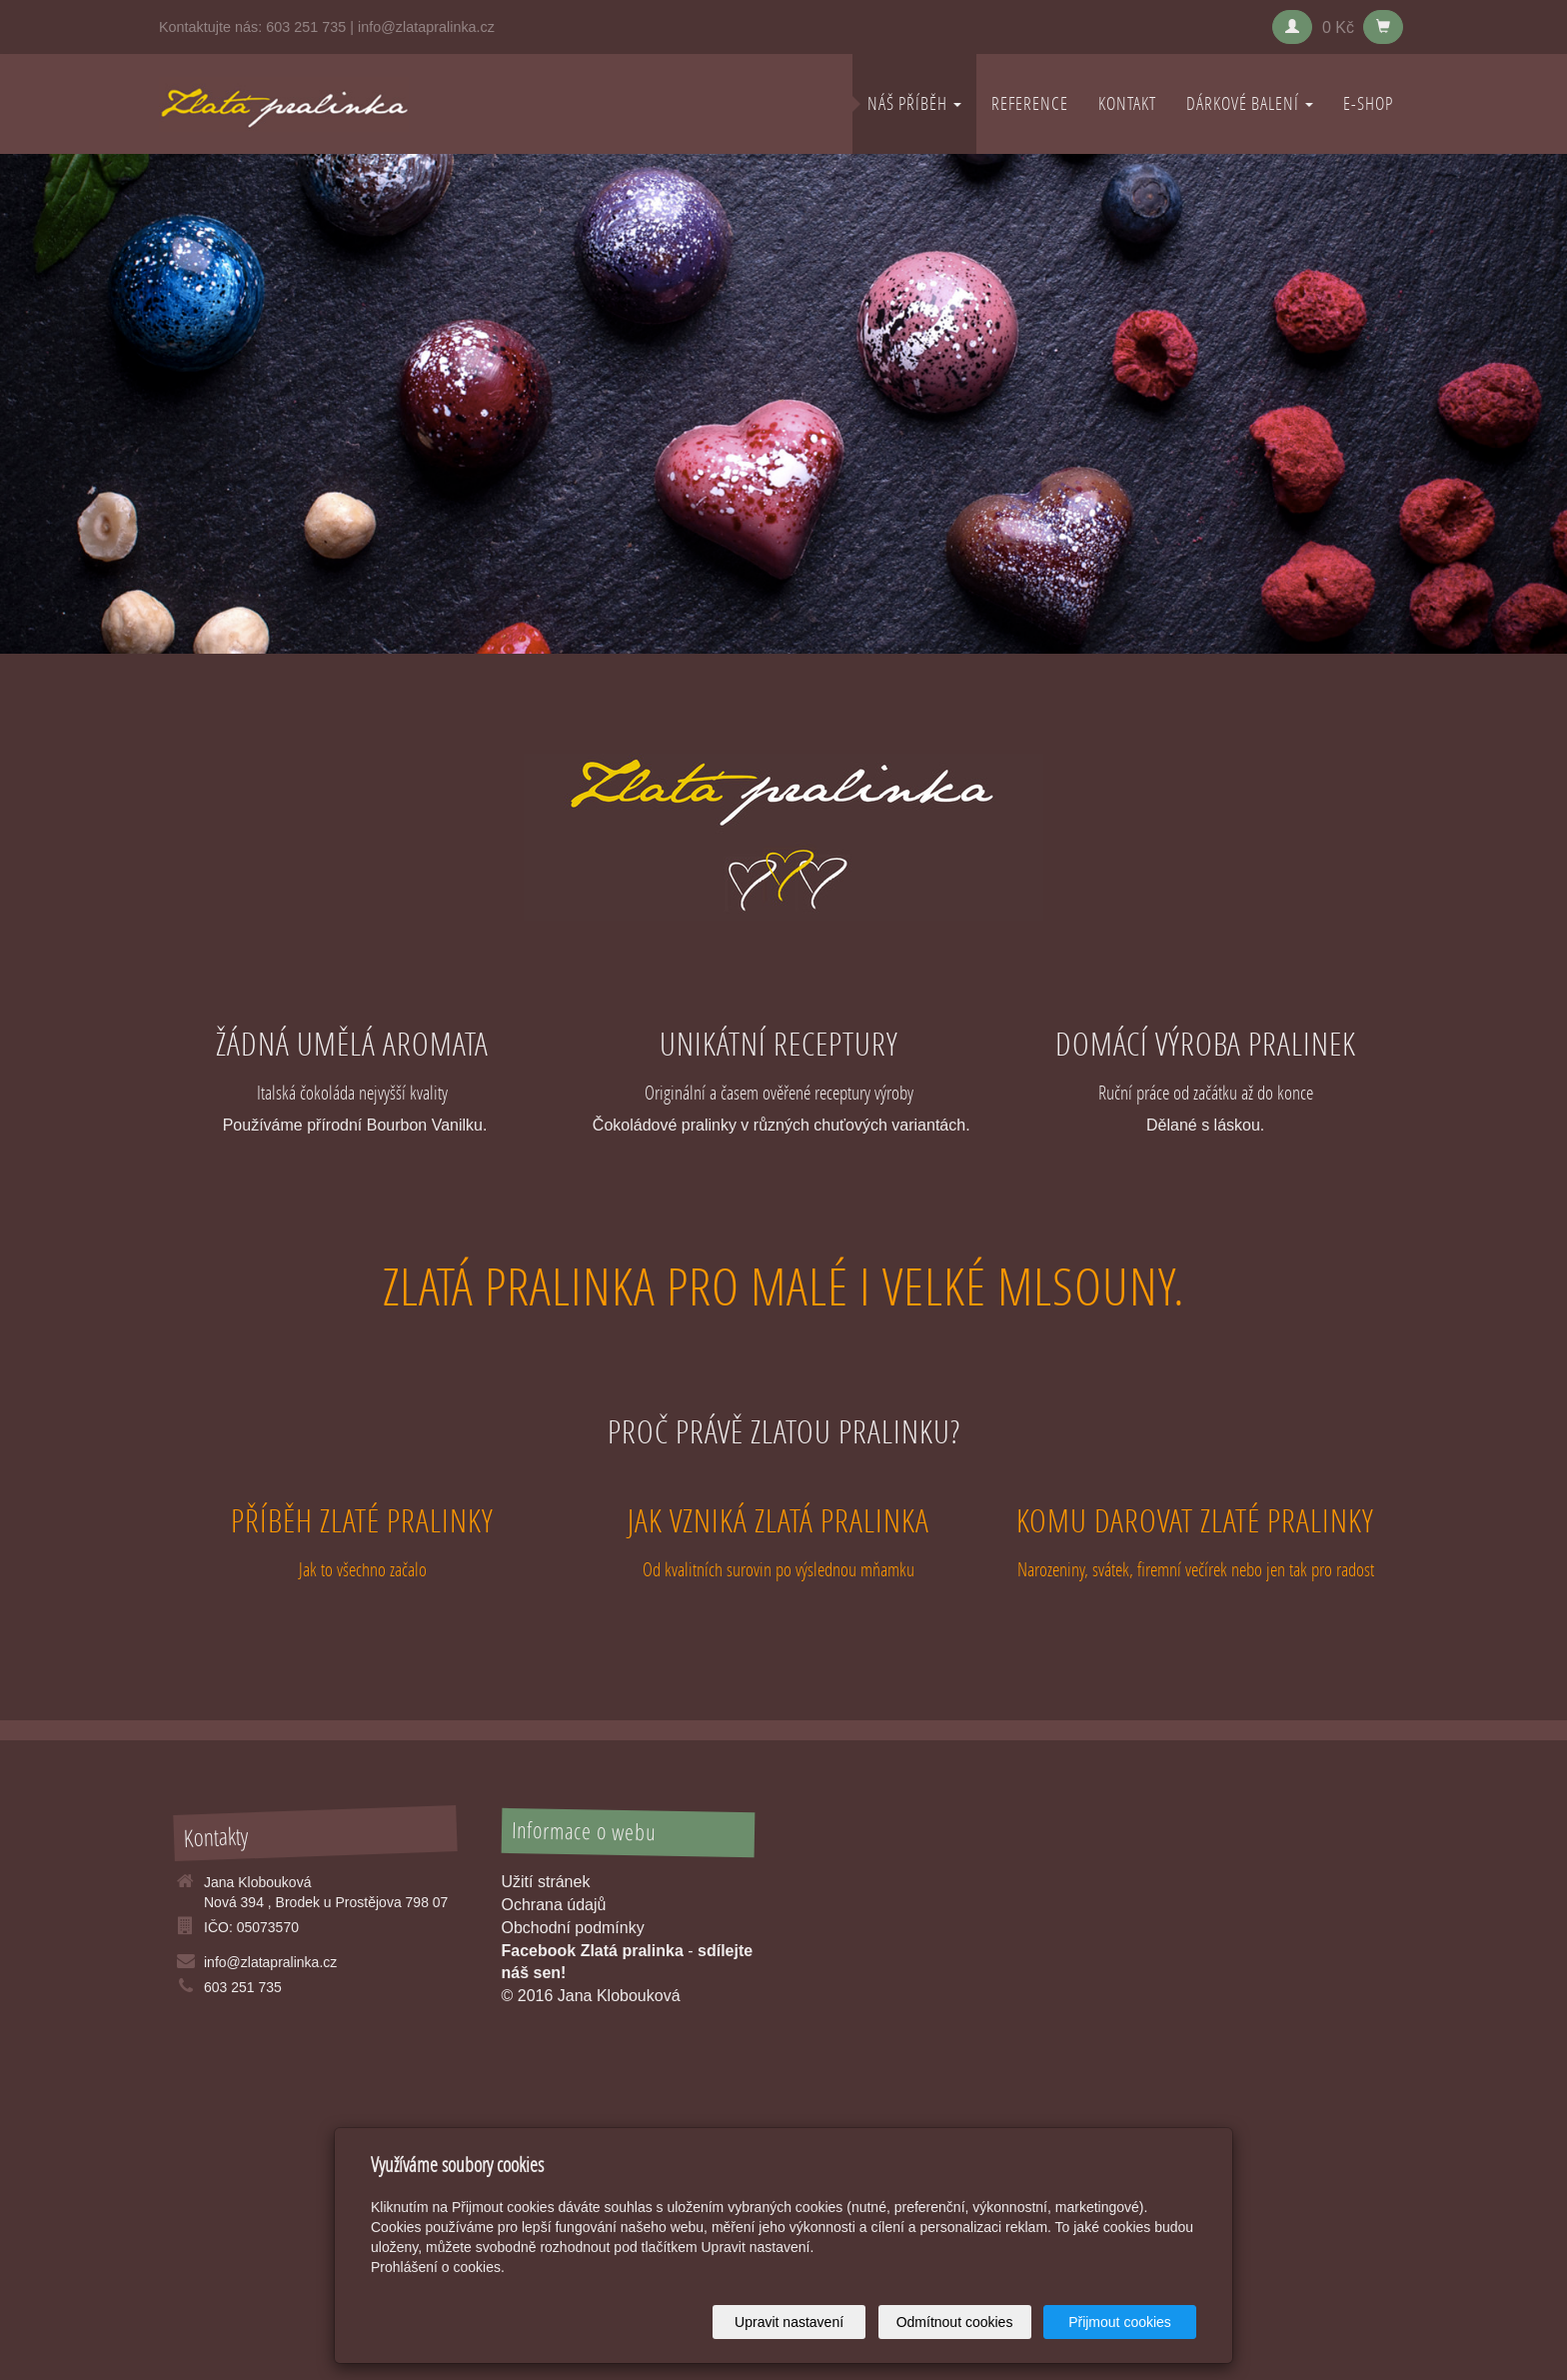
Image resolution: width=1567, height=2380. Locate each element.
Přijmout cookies (1119, 2322)
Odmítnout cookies (954, 2322)
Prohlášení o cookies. (438, 2267)
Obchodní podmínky (573, 1927)
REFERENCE (1029, 103)
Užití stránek (546, 1881)
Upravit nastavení (789, 2322)
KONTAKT (1127, 103)
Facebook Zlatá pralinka (593, 1950)
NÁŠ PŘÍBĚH (914, 103)
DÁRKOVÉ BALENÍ (1249, 103)
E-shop (1368, 103)
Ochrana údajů (554, 1904)
